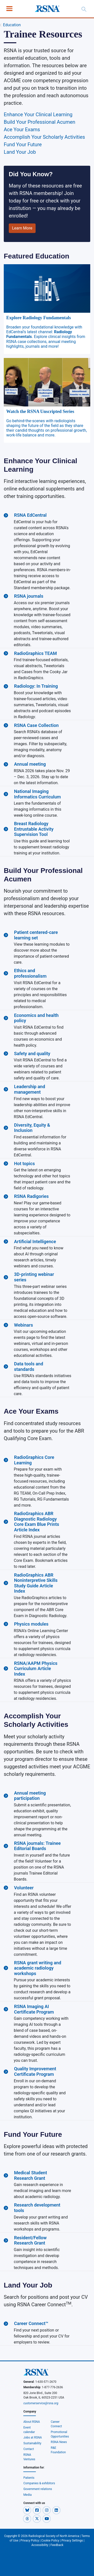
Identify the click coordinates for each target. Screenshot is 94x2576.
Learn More (22, 228)
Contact (28, 2449)
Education (12, 24)
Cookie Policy (50, 2540)
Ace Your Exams (22, 129)
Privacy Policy (30, 2540)
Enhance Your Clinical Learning (38, 114)
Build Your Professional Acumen (39, 122)
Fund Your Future (23, 144)
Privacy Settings (72, 2540)
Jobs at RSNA (32, 2437)
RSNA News (59, 2442)
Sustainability (32, 2443)
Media (27, 2495)
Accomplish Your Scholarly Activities (44, 137)
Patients (28, 2478)
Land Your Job (20, 152)
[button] (27, 2510)
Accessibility (39, 2545)
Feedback (56, 2545)
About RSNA (31, 2422)
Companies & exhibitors (39, 2483)
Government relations (37, 2489)
